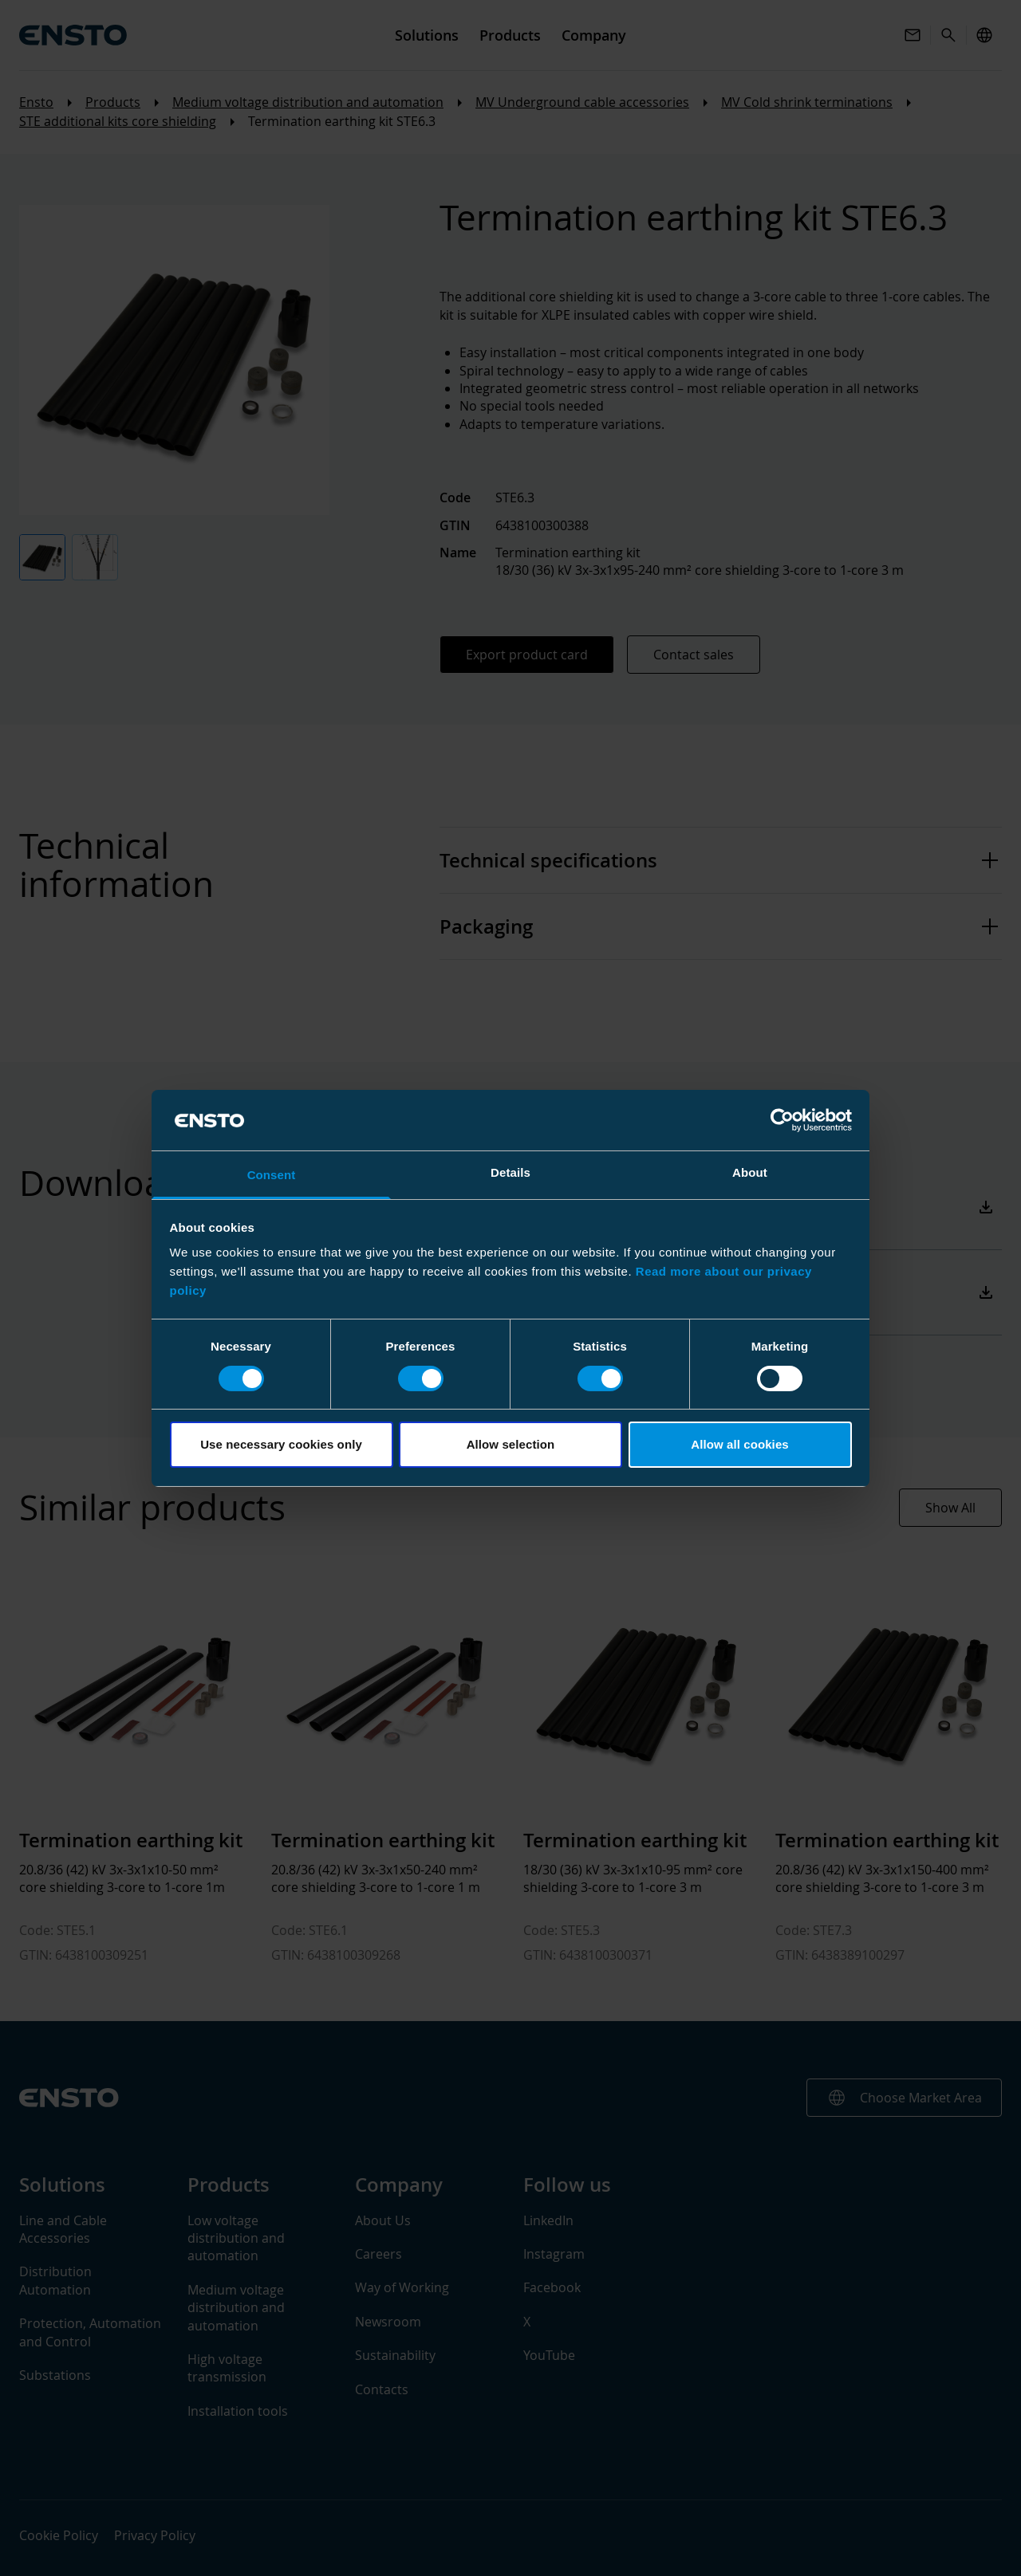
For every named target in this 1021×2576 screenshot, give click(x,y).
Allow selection (511, 1444)
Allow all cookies (740, 1444)
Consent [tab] (271, 1175)
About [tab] (749, 1172)
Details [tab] (510, 1172)
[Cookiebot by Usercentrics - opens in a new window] (782, 1120)
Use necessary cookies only (281, 1444)
